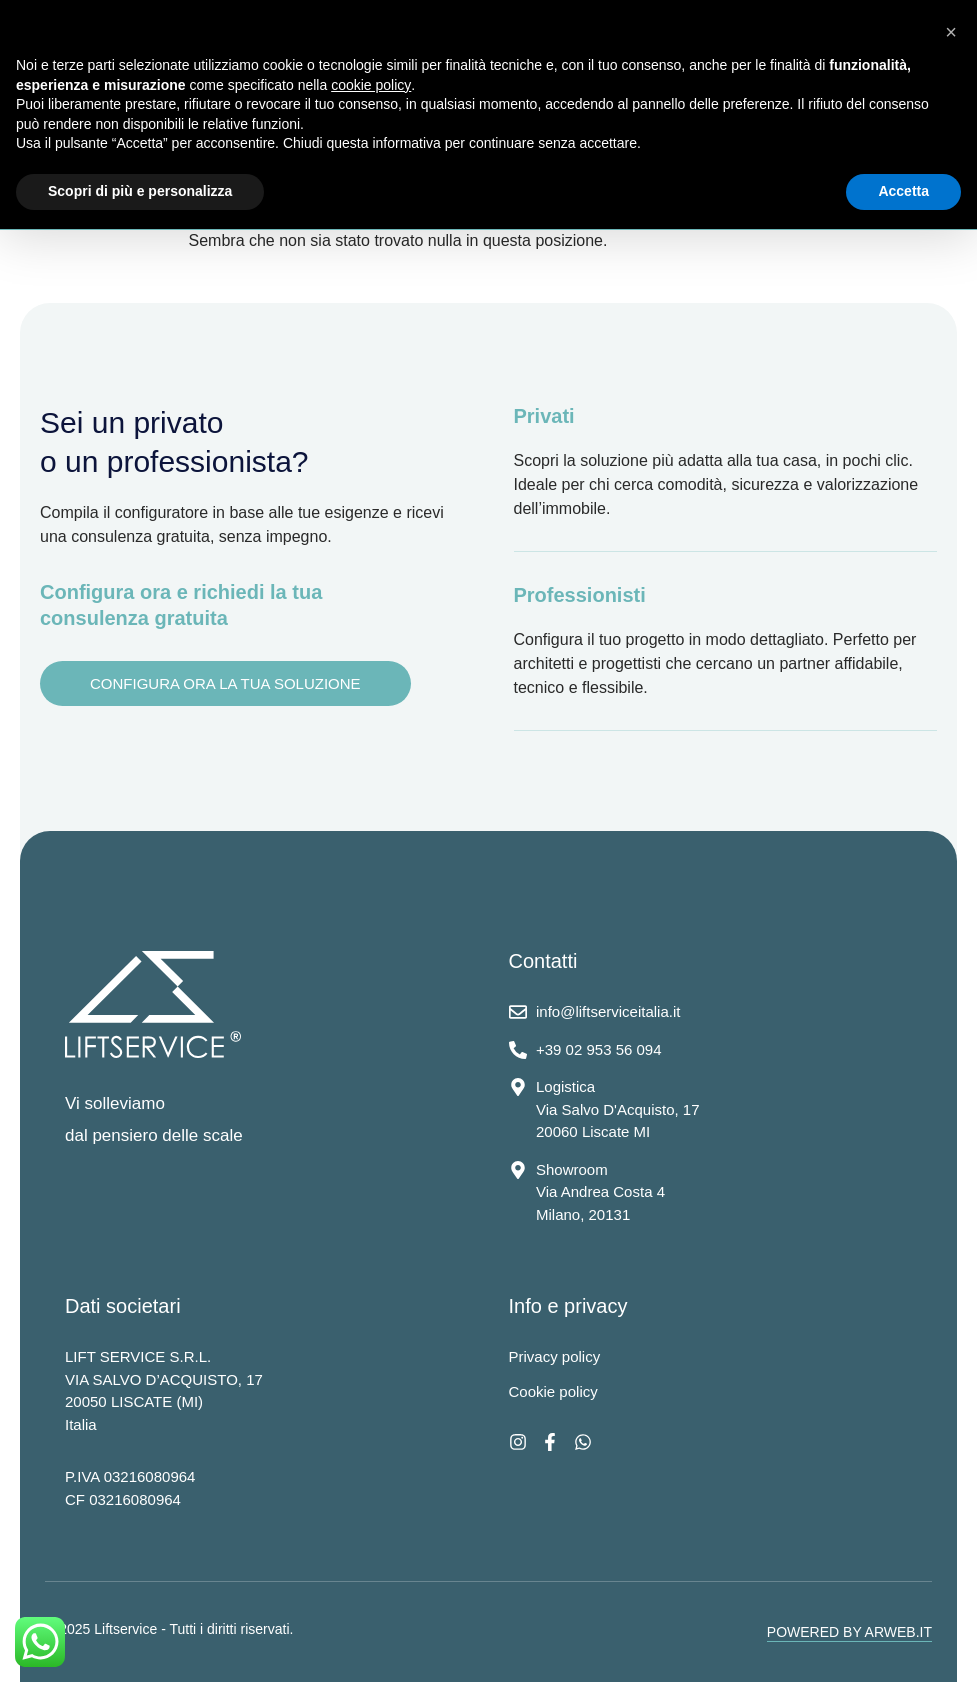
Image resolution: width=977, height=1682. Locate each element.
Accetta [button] (903, 191)
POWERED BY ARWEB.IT (849, 1632)
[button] (951, 32)
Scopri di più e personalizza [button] (140, 191)
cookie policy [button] (371, 85)
